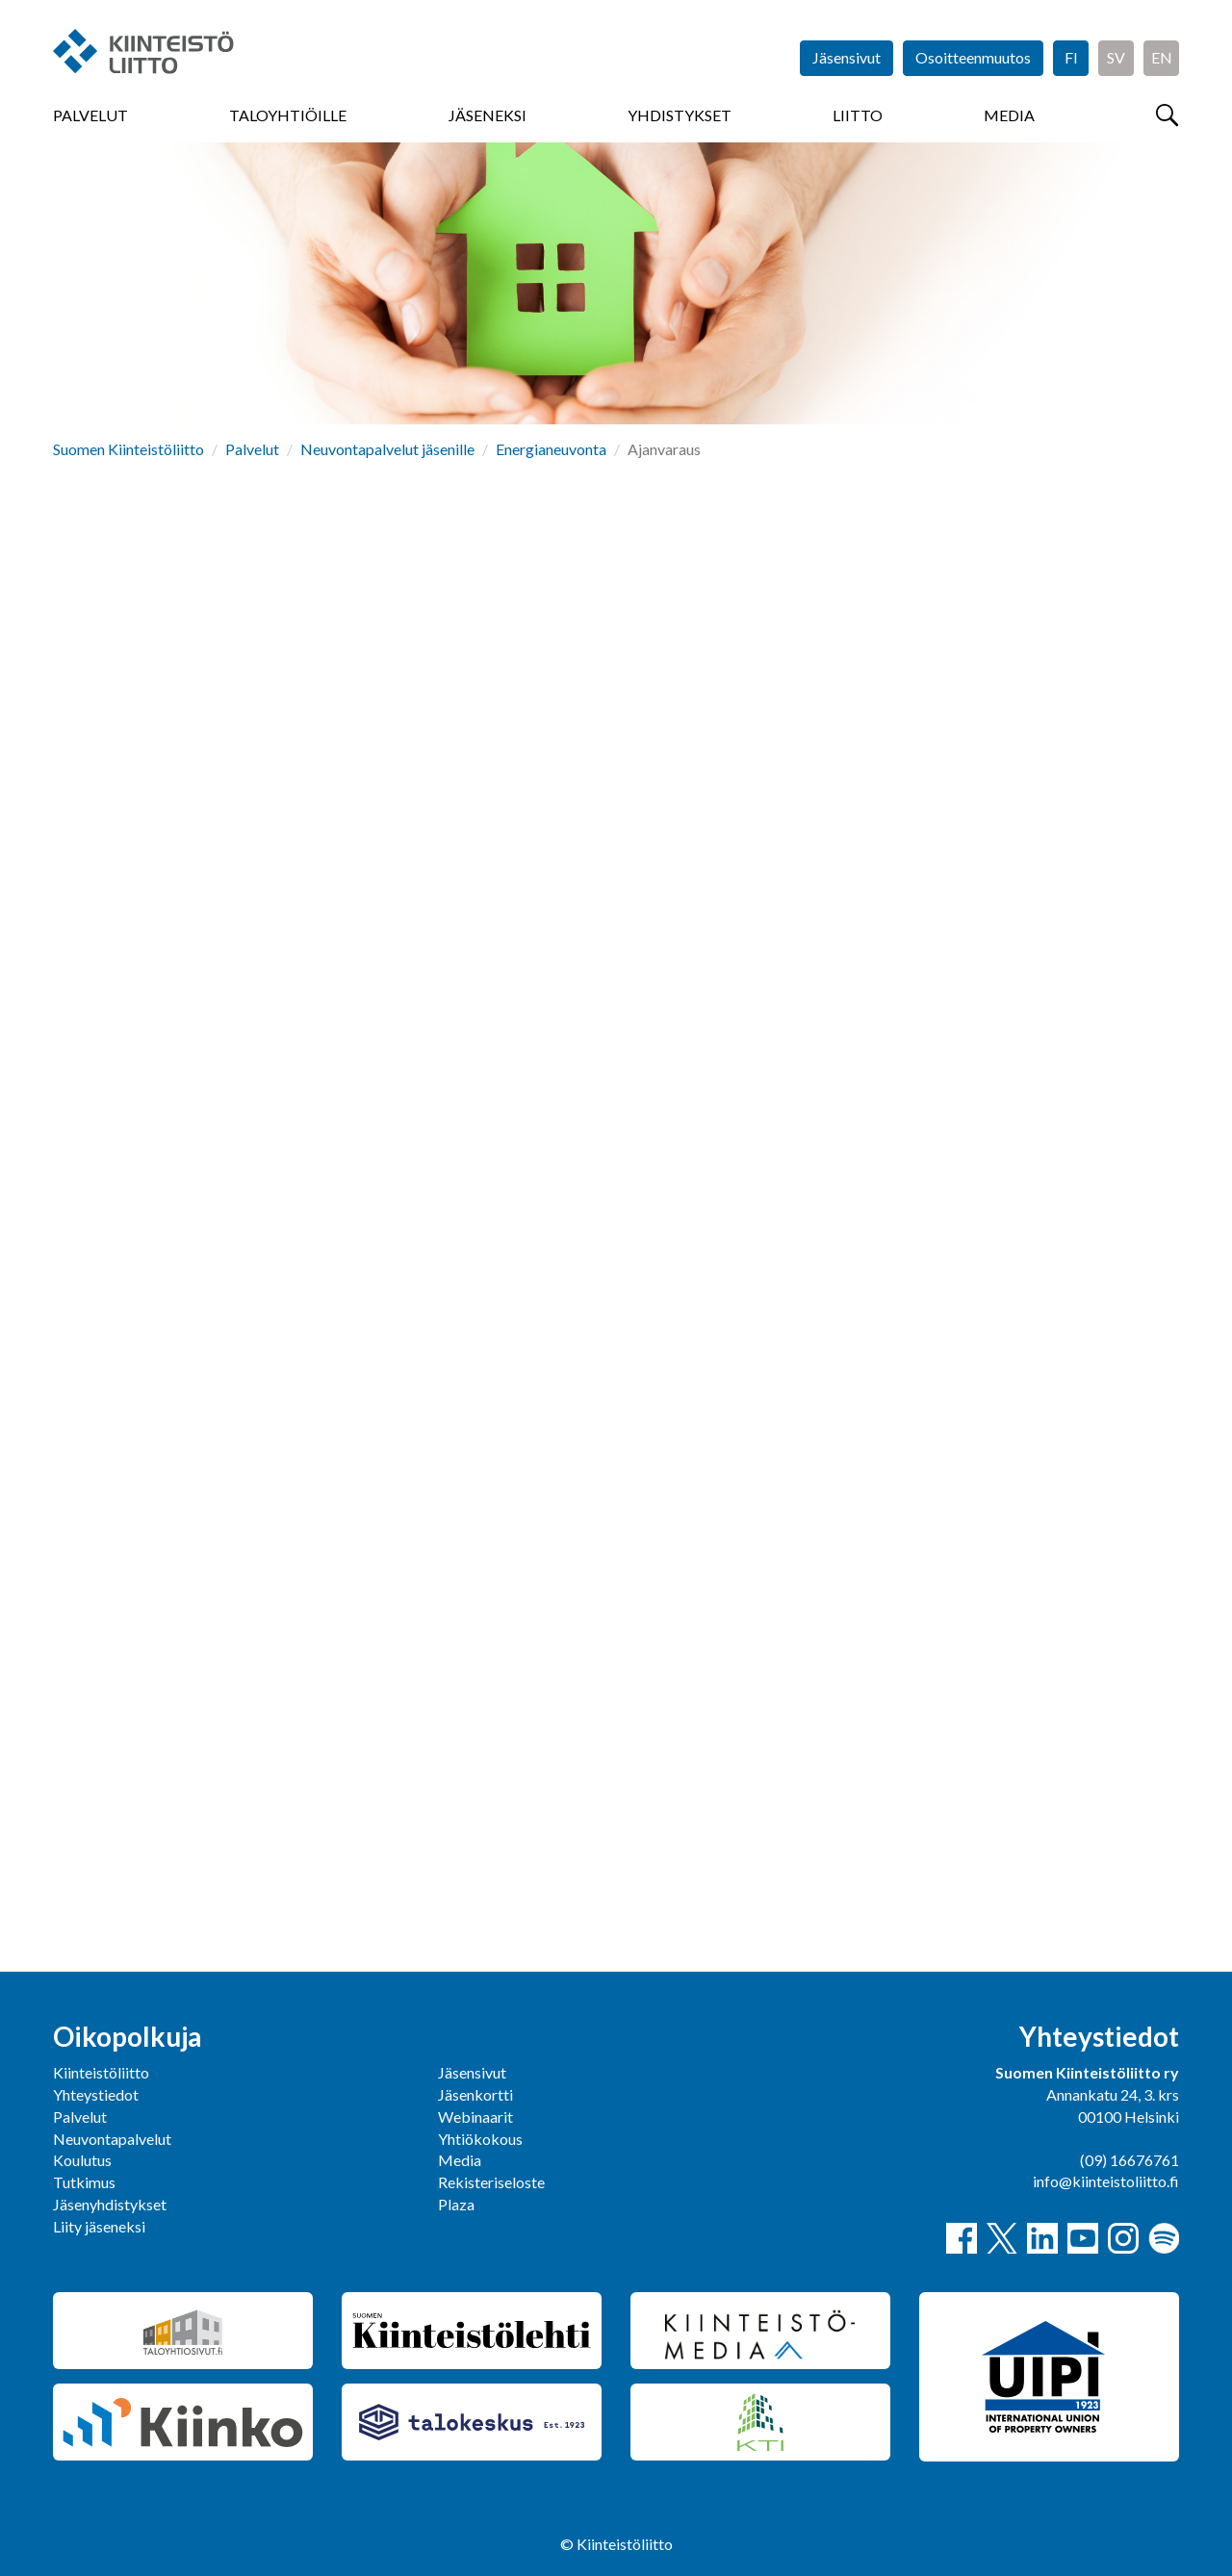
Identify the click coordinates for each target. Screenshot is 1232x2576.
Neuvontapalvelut (112, 2139)
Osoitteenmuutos (973, 57)
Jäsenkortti (475, 2094)
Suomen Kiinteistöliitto (128, 449)
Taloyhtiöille (287, 115)
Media (1009, 115)
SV (1116, 57)
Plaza (456, 2204)
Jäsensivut (846, 57)
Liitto (858, 115)
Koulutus (82, 2160)
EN (1161, 57)
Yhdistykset (680, 115)
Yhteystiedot (96, 2094)
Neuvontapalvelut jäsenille (387, 449)
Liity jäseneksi (99, 2226)
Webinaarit (475, 2116)
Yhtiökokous (480, 2139)
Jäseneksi (487, 115)
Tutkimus (84, 2182)
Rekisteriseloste (491, 2182)
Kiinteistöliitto (101, 2072)
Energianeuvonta (551, 449)
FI (1071, 57)
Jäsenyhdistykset (110, 2204)
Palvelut (90, 115)
